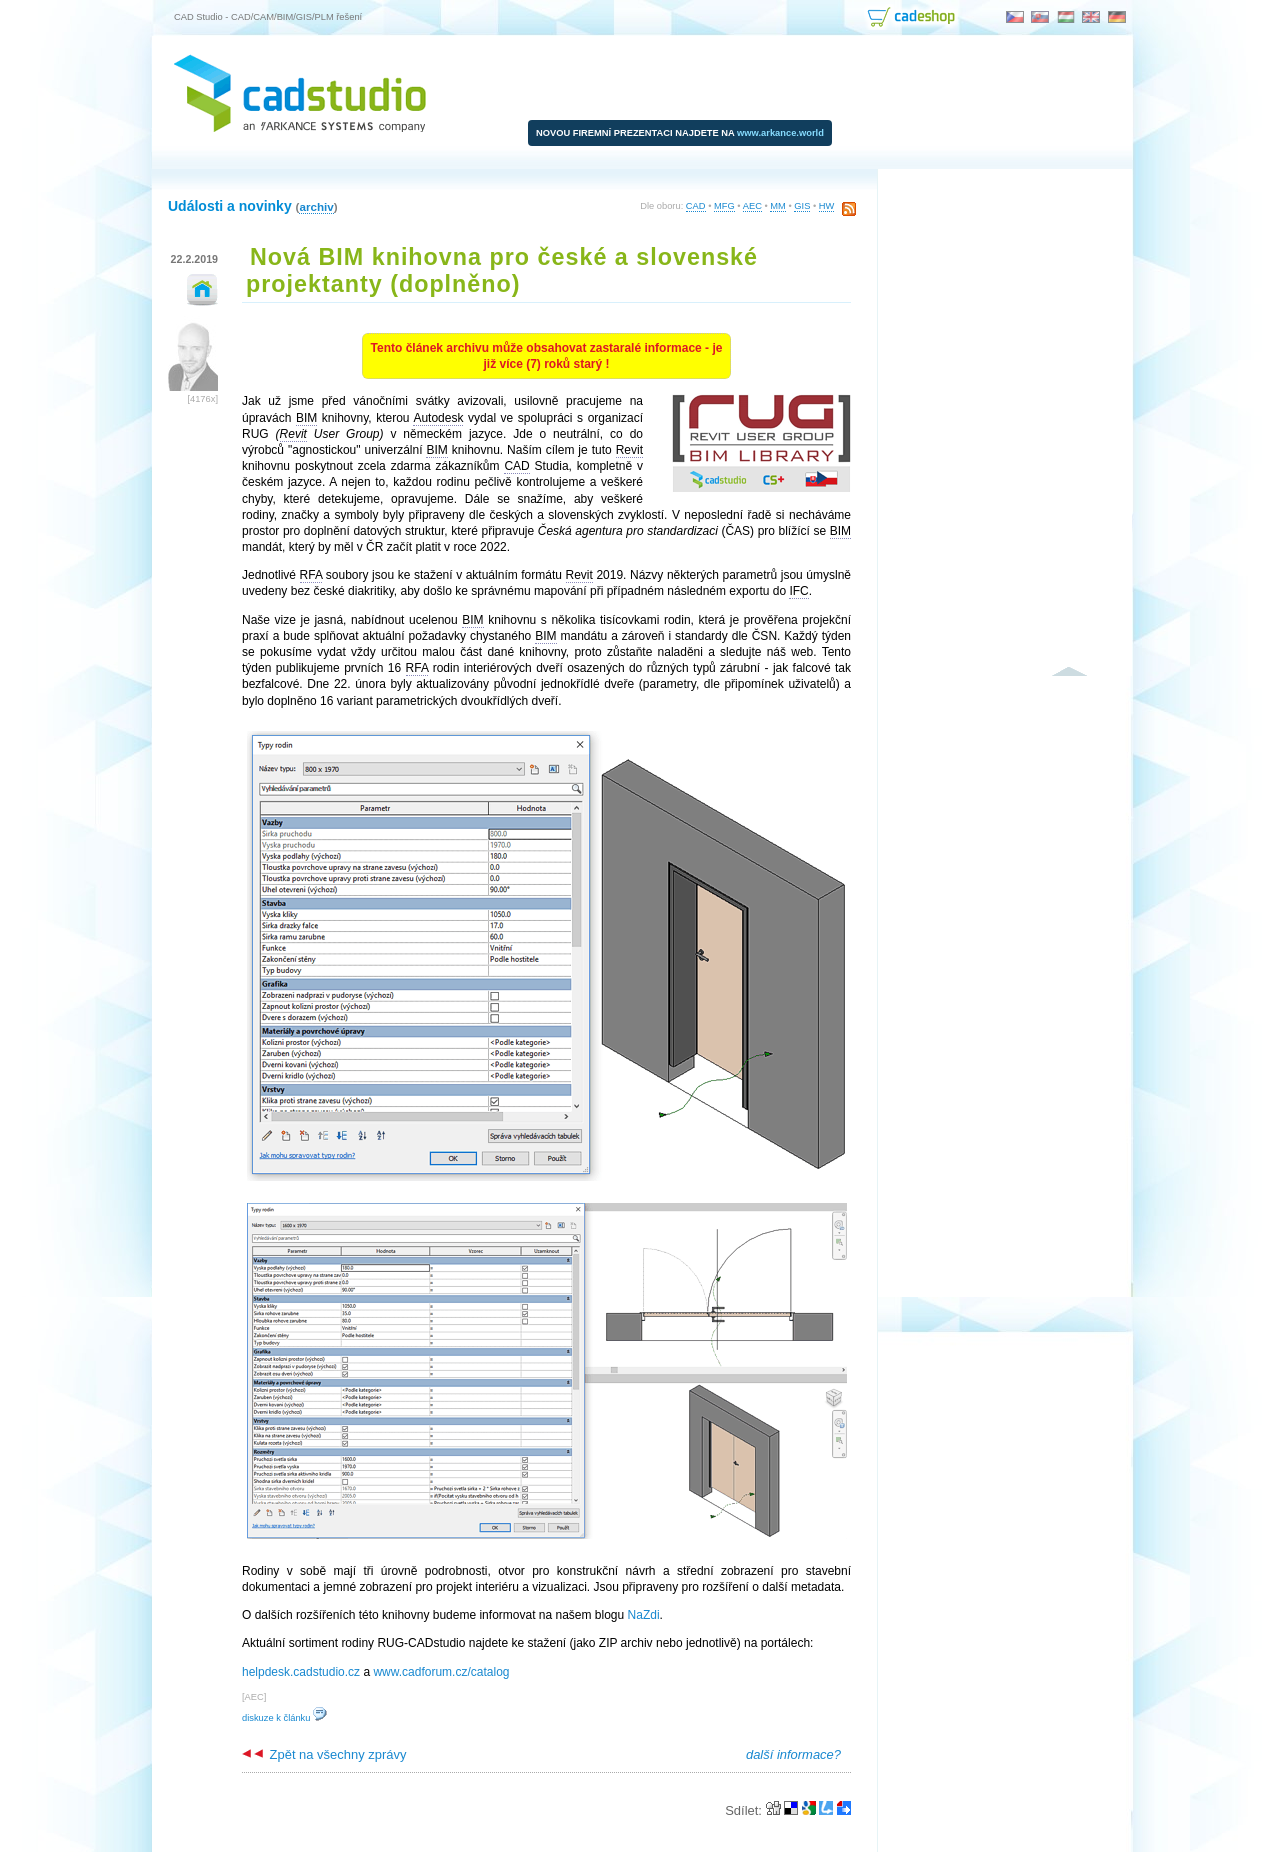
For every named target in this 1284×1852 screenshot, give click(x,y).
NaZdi (644, 1615)
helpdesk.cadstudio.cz (301, 1672)
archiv (316, 206)
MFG (724, 206)
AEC (752, 206)
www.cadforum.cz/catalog (441, 1672)
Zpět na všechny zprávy (324, 1754)
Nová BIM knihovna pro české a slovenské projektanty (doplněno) (502, 270)
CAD (696, 206)
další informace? (793, 1754)
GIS (802, 206)
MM (778, 206)
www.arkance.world (780, 133)
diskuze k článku (284, 1718)
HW (827, 206)
